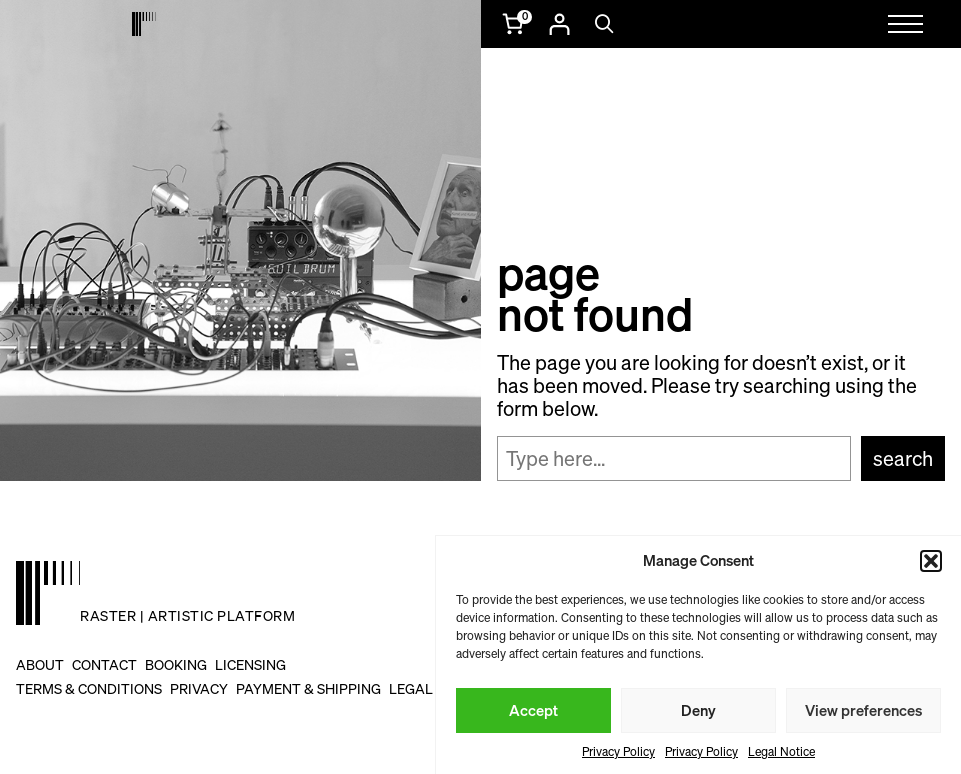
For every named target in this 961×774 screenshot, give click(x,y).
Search (903, 458)
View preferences (863, 710)
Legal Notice (781, 751)
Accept (533, 710)
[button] (931, 561)
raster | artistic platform (187, 615)
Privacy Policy (618, 751)
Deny (698, 710)
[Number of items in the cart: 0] (515, 24)
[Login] (559, 24)
